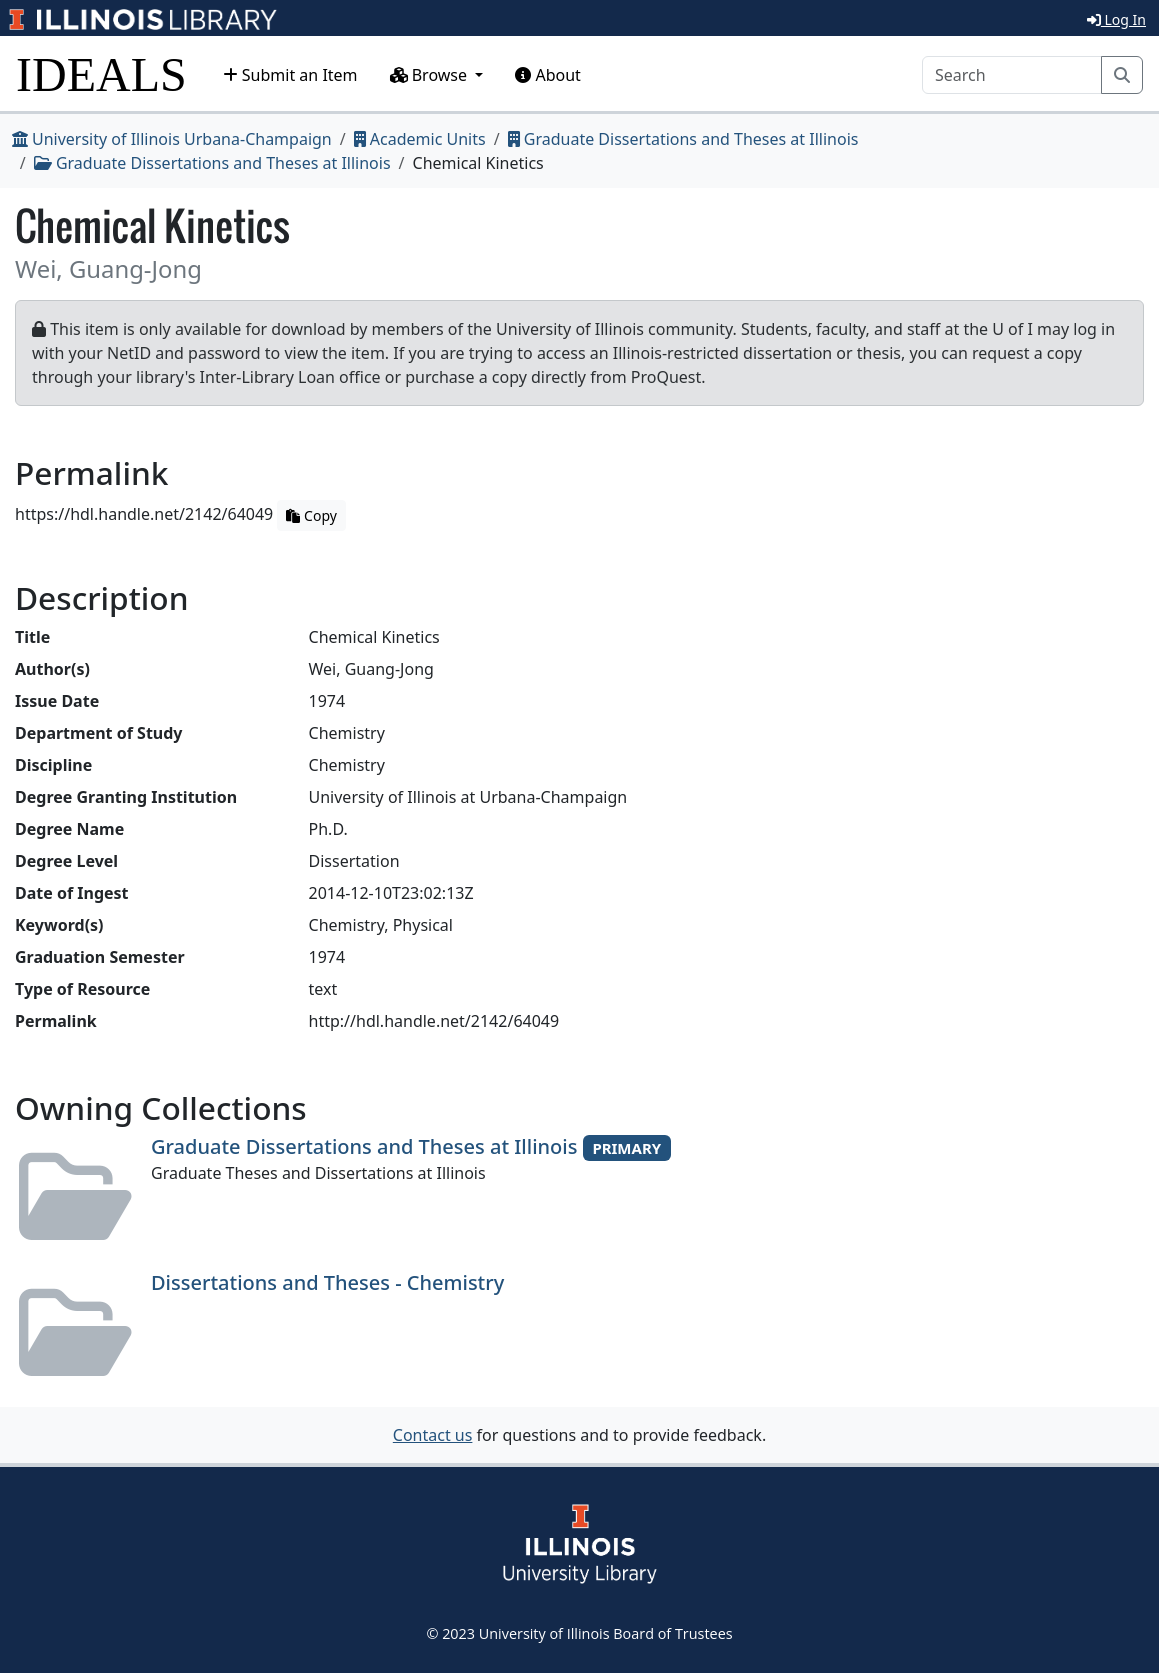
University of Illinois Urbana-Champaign (172, 139)
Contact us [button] (433, 1435)
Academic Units (420, 139)
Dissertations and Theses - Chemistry (327, 1282)
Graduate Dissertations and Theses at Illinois (683, 139)
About (548, 75)
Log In (1116, 19)
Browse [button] (431, 75)
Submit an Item (290, 75)
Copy (311, 515)
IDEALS (101, 74)
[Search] (1012, 75)
